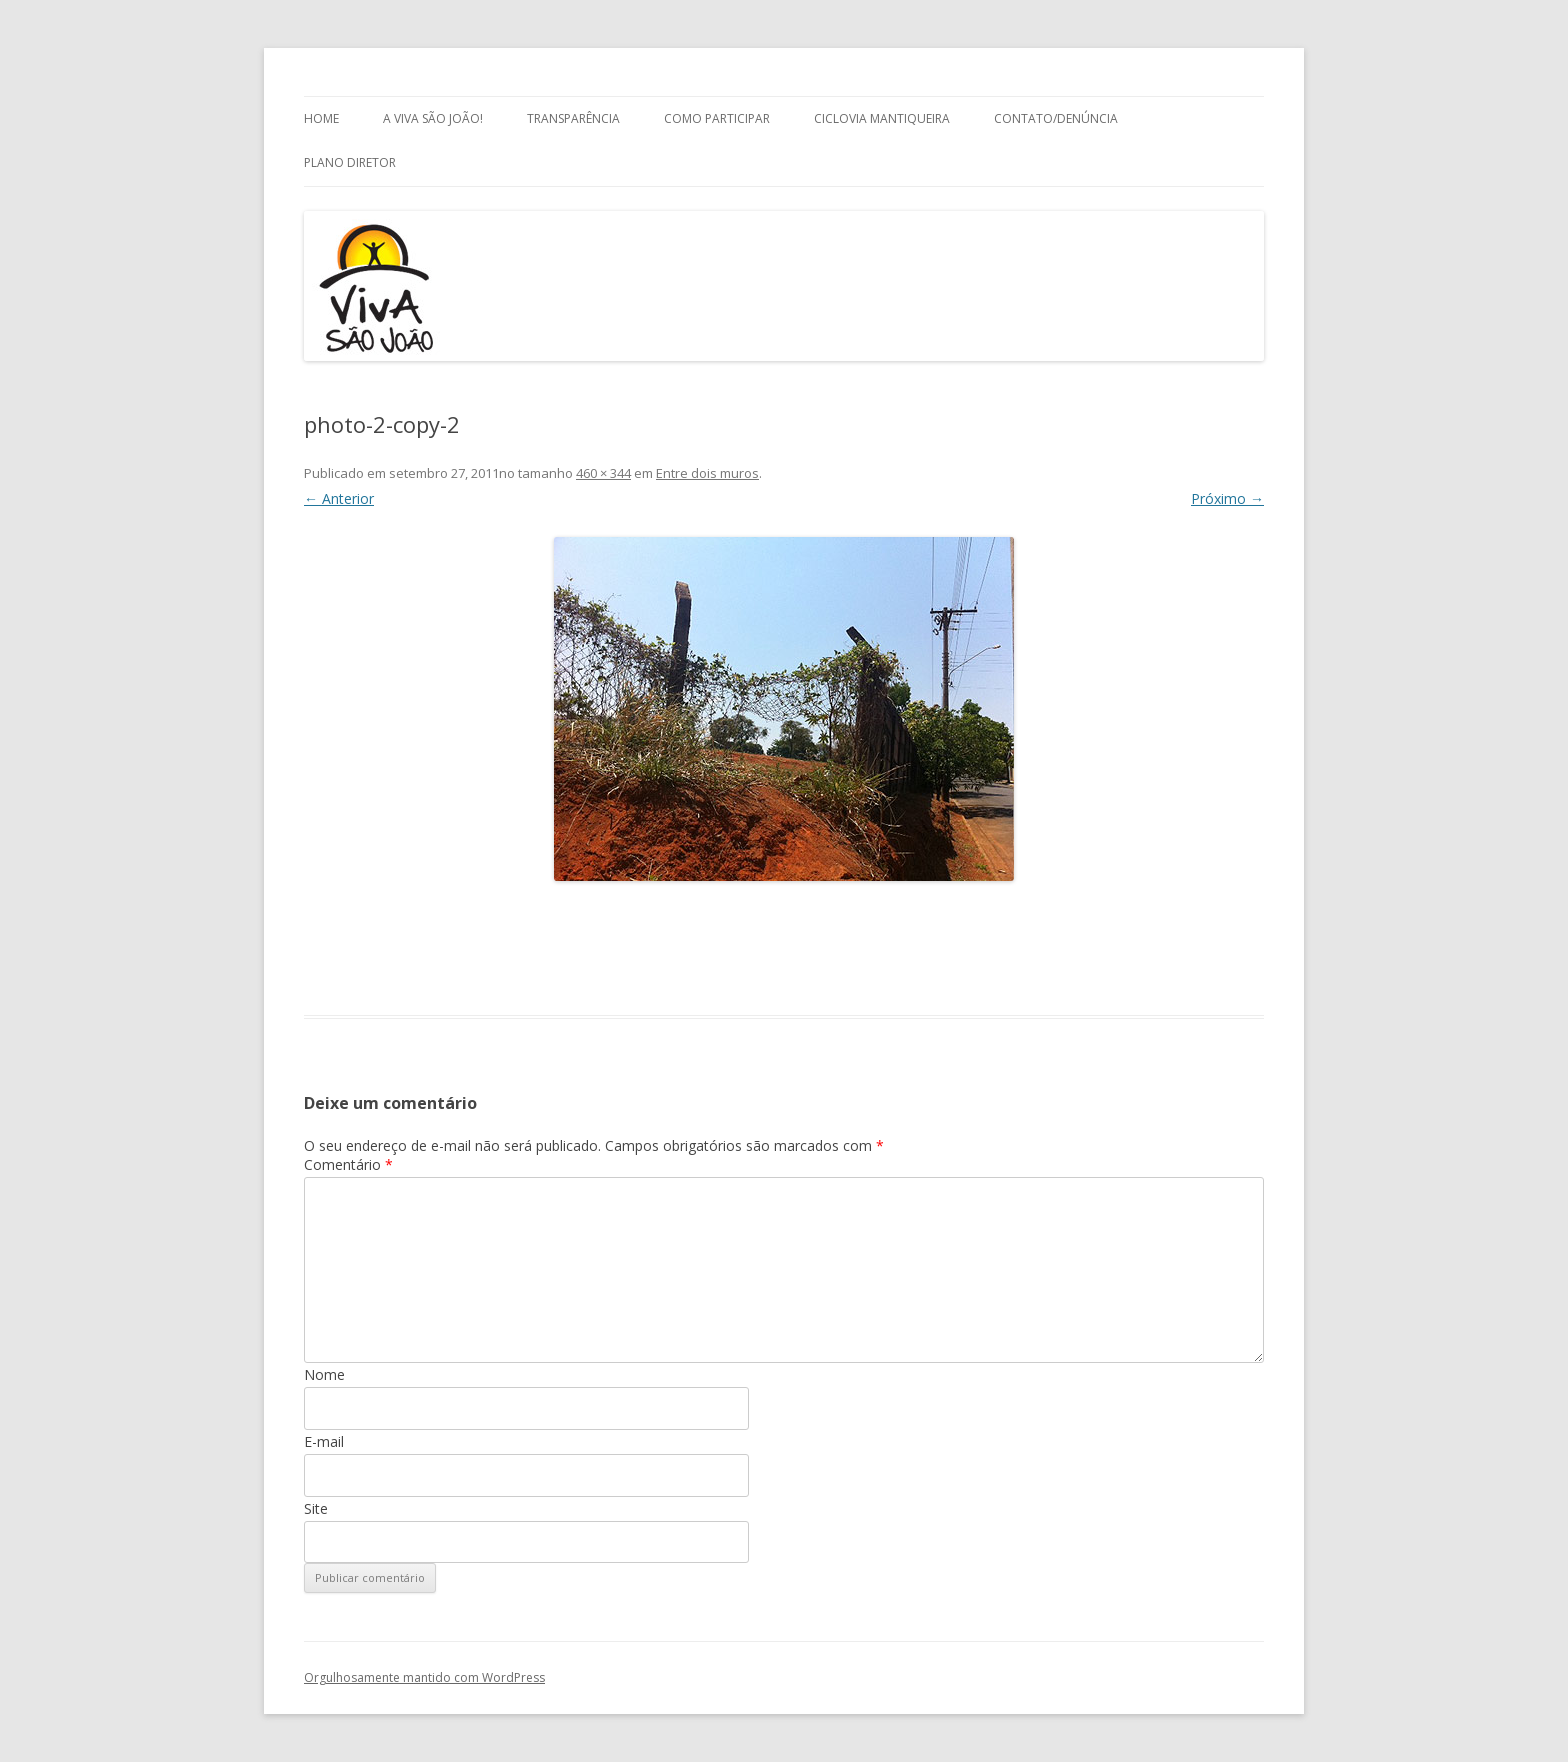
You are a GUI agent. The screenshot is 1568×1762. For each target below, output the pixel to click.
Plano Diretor (350, 162)
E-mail (324, 1441)
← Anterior (339, 498)
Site (316, 1508)
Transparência (573, 118)
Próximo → (1227, 498)
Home (321, 118)
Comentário (348, 1164)
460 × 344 (603, 473)
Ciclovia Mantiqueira (882, 118)
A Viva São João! (433, 118)
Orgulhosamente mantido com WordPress (424, 1677)
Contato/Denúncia (1056, 118)
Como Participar (717, 118)
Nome (324, 1374)
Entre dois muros (707, 473)
